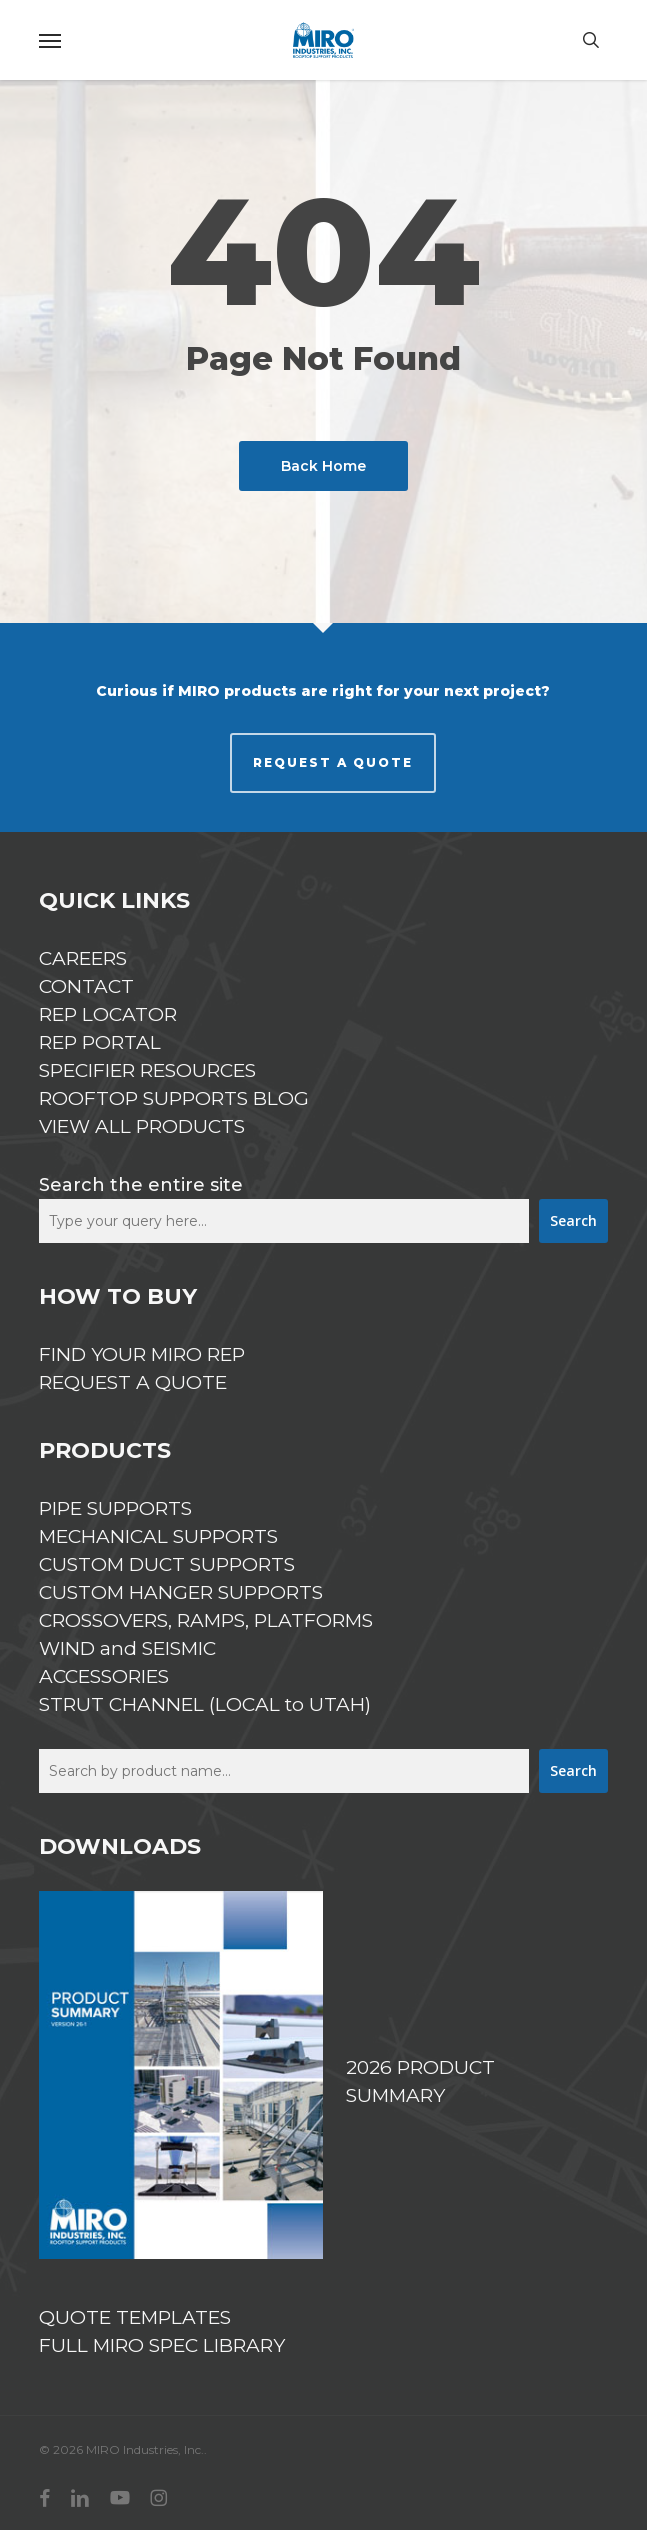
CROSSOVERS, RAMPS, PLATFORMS (206, 1620)
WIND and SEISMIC (127, 1648)
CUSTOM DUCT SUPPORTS (167, 1564)
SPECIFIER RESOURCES (147, 1070)
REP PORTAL (100, 1042)
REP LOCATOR (108, 1014)
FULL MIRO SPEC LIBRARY (162, 2345)
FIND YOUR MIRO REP (142, 1354)
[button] (50, 40)
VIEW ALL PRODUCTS (142, 1126)
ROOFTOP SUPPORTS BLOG (174, 1098)
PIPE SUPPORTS (115, 1508)
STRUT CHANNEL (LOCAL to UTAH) (205, 1704)
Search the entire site (141, 1185)
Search (573, 1220)
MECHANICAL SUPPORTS (158, 1536)
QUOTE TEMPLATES (135, 2317)
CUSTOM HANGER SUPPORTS (181, 1592)
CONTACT (86, 986)
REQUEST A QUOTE (333, 762)
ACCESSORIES (104, 1676)
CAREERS (83, 958)
